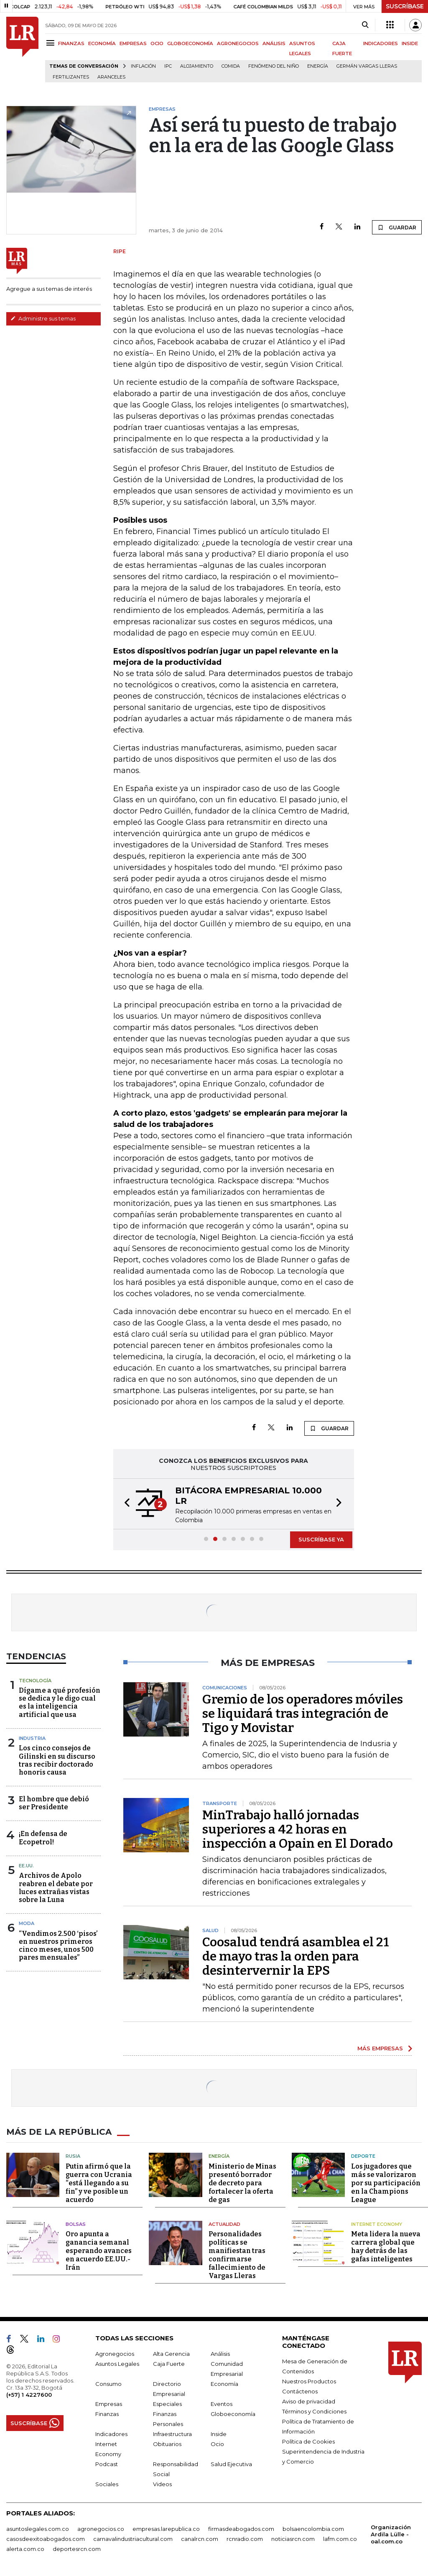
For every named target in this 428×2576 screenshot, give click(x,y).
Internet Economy (376, 2224)
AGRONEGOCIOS (238, 43)
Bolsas (76, 2224)
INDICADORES (380, 43)
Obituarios (167, 2444)
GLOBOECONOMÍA (190, 43)
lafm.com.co (340, 2538)
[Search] (365, 25)
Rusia (73, 2156)
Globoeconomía (233, 2414)
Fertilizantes (71, 77)
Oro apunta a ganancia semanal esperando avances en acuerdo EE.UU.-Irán (99, 2250)
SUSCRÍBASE (405, 6)
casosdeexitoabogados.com (45, 2538)
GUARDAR (396, 227)
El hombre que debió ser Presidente (54, 1803)
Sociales (106, 2484)
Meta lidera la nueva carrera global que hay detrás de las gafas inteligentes (385, 2246)
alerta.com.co (25, 2548)
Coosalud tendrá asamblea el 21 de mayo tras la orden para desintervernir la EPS (295, 1956)
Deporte (363, 2156)
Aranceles (111, 77)
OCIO (156, 43)
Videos (162, 2484)
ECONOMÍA (102, 43)
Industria (32, 1738)
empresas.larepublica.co (166, 2528)
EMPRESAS (133, 43)
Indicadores (111, 2434)
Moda (26, 1923)
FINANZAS (71, 43)
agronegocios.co (100, 2528)
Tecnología (35, 1680)
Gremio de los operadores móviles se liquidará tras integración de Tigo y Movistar (302, 1713)
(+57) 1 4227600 (29, 2394)
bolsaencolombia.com (313, 2528)
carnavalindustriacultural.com (133, 2538)
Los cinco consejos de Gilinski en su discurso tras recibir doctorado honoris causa (57, 1760)
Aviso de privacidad (308, 2401)
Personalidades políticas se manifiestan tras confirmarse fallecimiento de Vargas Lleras (237, 2255)
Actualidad (224, 2224)
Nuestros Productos (309, 2381)
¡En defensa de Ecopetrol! (43, 1838)
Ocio (217, 2444)
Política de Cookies (308, 2441)
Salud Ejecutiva (231, 2464)
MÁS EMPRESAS (380, 2048)
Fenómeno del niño (273, 66)
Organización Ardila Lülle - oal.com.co (391, 2534)
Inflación (143, 66)
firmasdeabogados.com (241, 2528)
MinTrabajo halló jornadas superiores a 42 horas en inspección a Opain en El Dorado (297, 1829)
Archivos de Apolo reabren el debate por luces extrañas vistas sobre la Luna (56, 1888)
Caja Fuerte (169, 2363)
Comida (231, 66)
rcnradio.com (245, 2538)
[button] (124, 1504)
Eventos (221, 2404)
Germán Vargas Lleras (366, 66)
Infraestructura (172, 2434)
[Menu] (51, 42)
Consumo (108, 2383)
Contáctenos (300, 2391)
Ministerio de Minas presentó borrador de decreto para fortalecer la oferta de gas (242, 2183)
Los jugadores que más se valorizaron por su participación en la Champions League (385, 2183)
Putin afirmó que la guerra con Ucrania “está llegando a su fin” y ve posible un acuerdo (99, 2183)
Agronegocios (114, 2353)
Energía (317, 66)
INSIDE (410, 43)
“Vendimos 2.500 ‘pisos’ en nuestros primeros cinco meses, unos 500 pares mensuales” (58, 1946)
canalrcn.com (199, 2538)
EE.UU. (26, 1866)
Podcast (106, 2464)
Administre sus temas (43, 318)
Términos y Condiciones (314, 2411)
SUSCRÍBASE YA (321, 1539)
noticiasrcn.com (293, 2538)
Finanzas (107, 2414)
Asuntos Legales (117, 2363)
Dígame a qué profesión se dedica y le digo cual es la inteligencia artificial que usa (59, 1702)
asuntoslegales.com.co (37, 2528)
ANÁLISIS (273, 43)
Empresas (108, 2404)
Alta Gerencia (171, 2353)
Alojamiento (196, 66)
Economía (224, 2383)
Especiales (167, 2404)
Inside (219, 2434)
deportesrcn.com (77, 2548)
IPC (168, 66)
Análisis (220, 2353)
